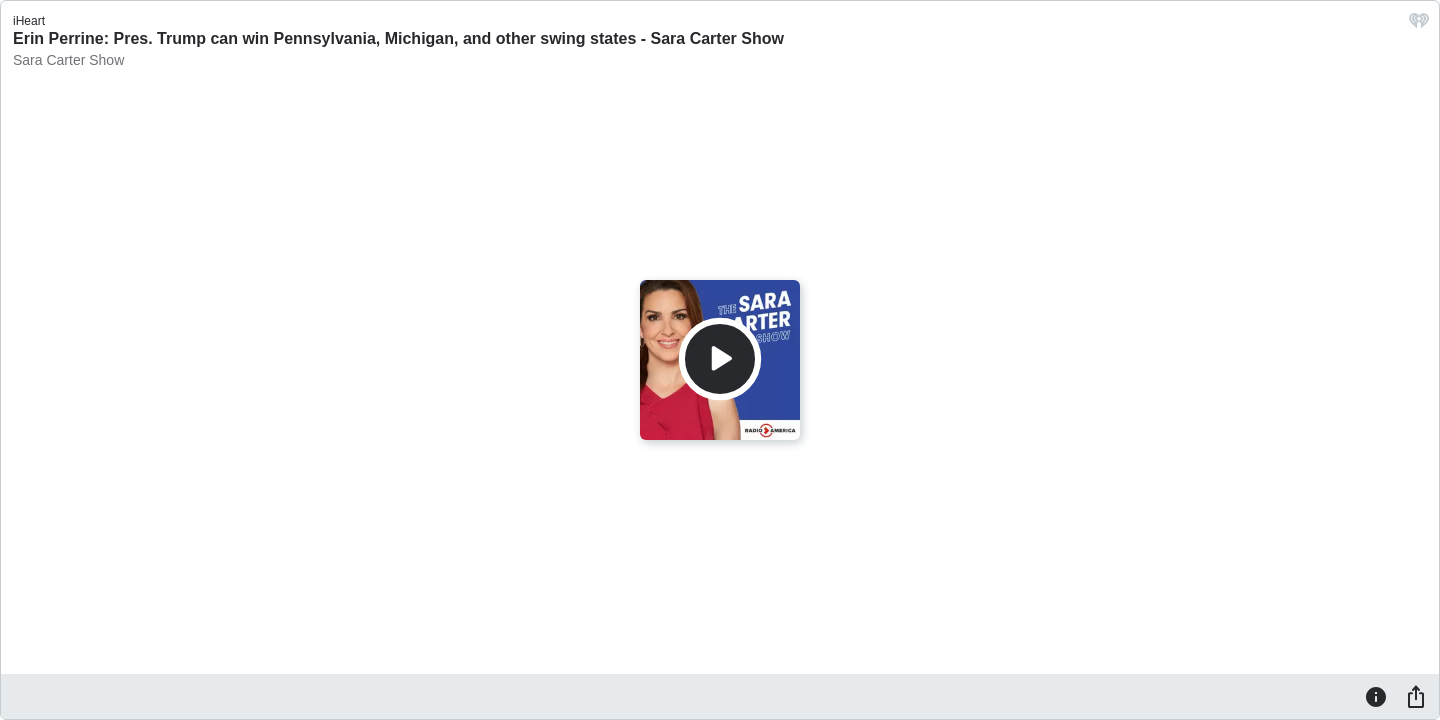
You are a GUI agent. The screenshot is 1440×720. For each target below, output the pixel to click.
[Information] (1376, 696)
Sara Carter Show (68, 60)
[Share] (1416, 696)
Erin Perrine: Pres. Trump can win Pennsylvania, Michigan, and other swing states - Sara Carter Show (398, 38)
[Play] (720, 359)
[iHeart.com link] (1419, 25)
